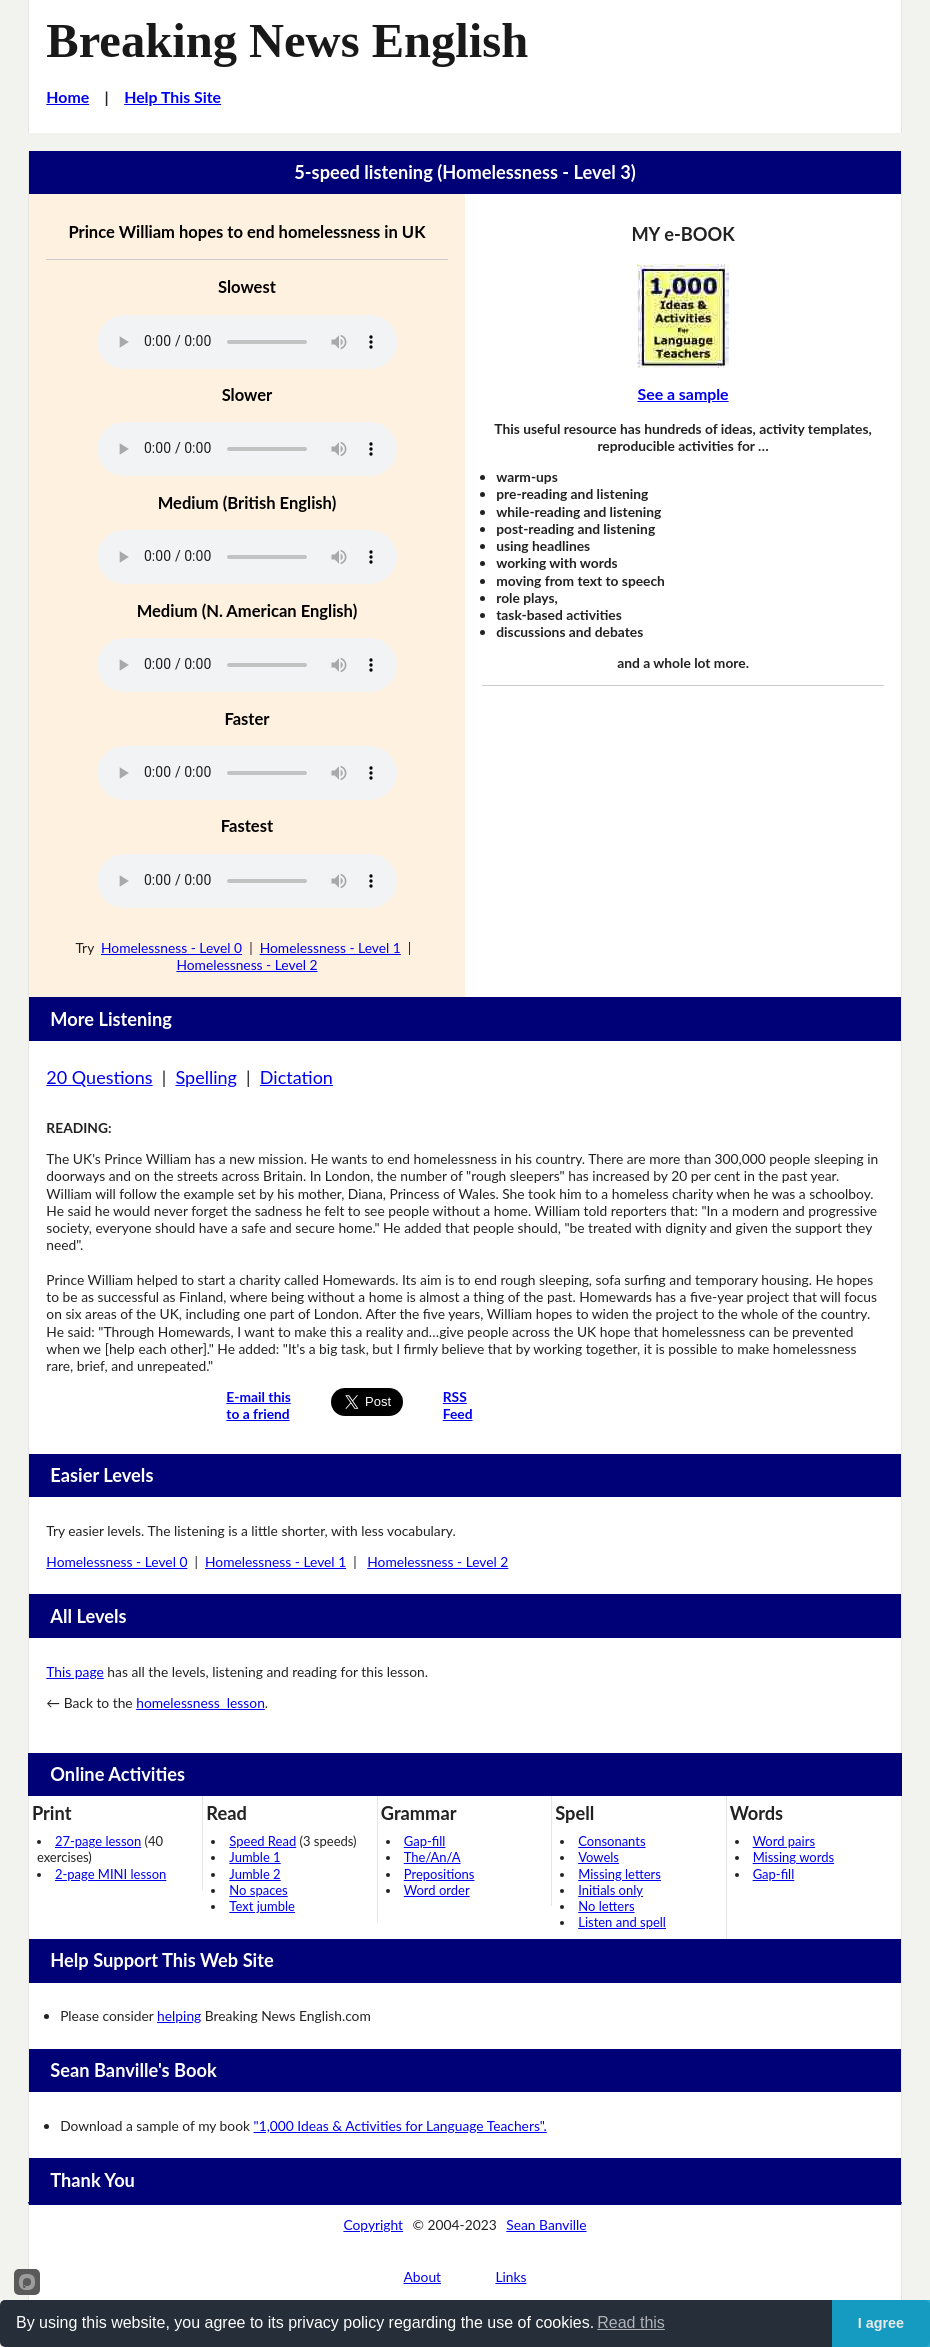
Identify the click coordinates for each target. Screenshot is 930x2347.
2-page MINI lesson (110, 1874)
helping (179, 2015)
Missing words (793, 1857)
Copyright (373, 2224)
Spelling (206, 1077)
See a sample (683, 393)
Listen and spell (622, 1922)
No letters (606, 1906)
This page (74, 1671)
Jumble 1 (254, 1857)
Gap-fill (425, 1841)
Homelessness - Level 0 (171, 947)
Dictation (296, 1077)
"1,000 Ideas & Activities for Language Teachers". (400, 2125)
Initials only (610, 1890)
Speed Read (262, 1841)
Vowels (598, 1857)
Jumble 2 (254, 1874)
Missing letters (619, 1874)
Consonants (611, 1841)
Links (510, 2276)
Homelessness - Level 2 (246, 964)
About (423, 2276)
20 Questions (99, 1077)
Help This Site (172, 96)
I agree (881, 2323)
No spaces (258, 1890)
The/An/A (432, 1857)
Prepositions (439, 1874)
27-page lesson (98, 1841)
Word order (437, 1890)
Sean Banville (546, 2224)
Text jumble (262, 1906)
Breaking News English (287, 40)
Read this (631, 2322)
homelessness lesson (200, 1702)
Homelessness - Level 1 (330, 947)
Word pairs (784, 1841)
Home (67, 96)
